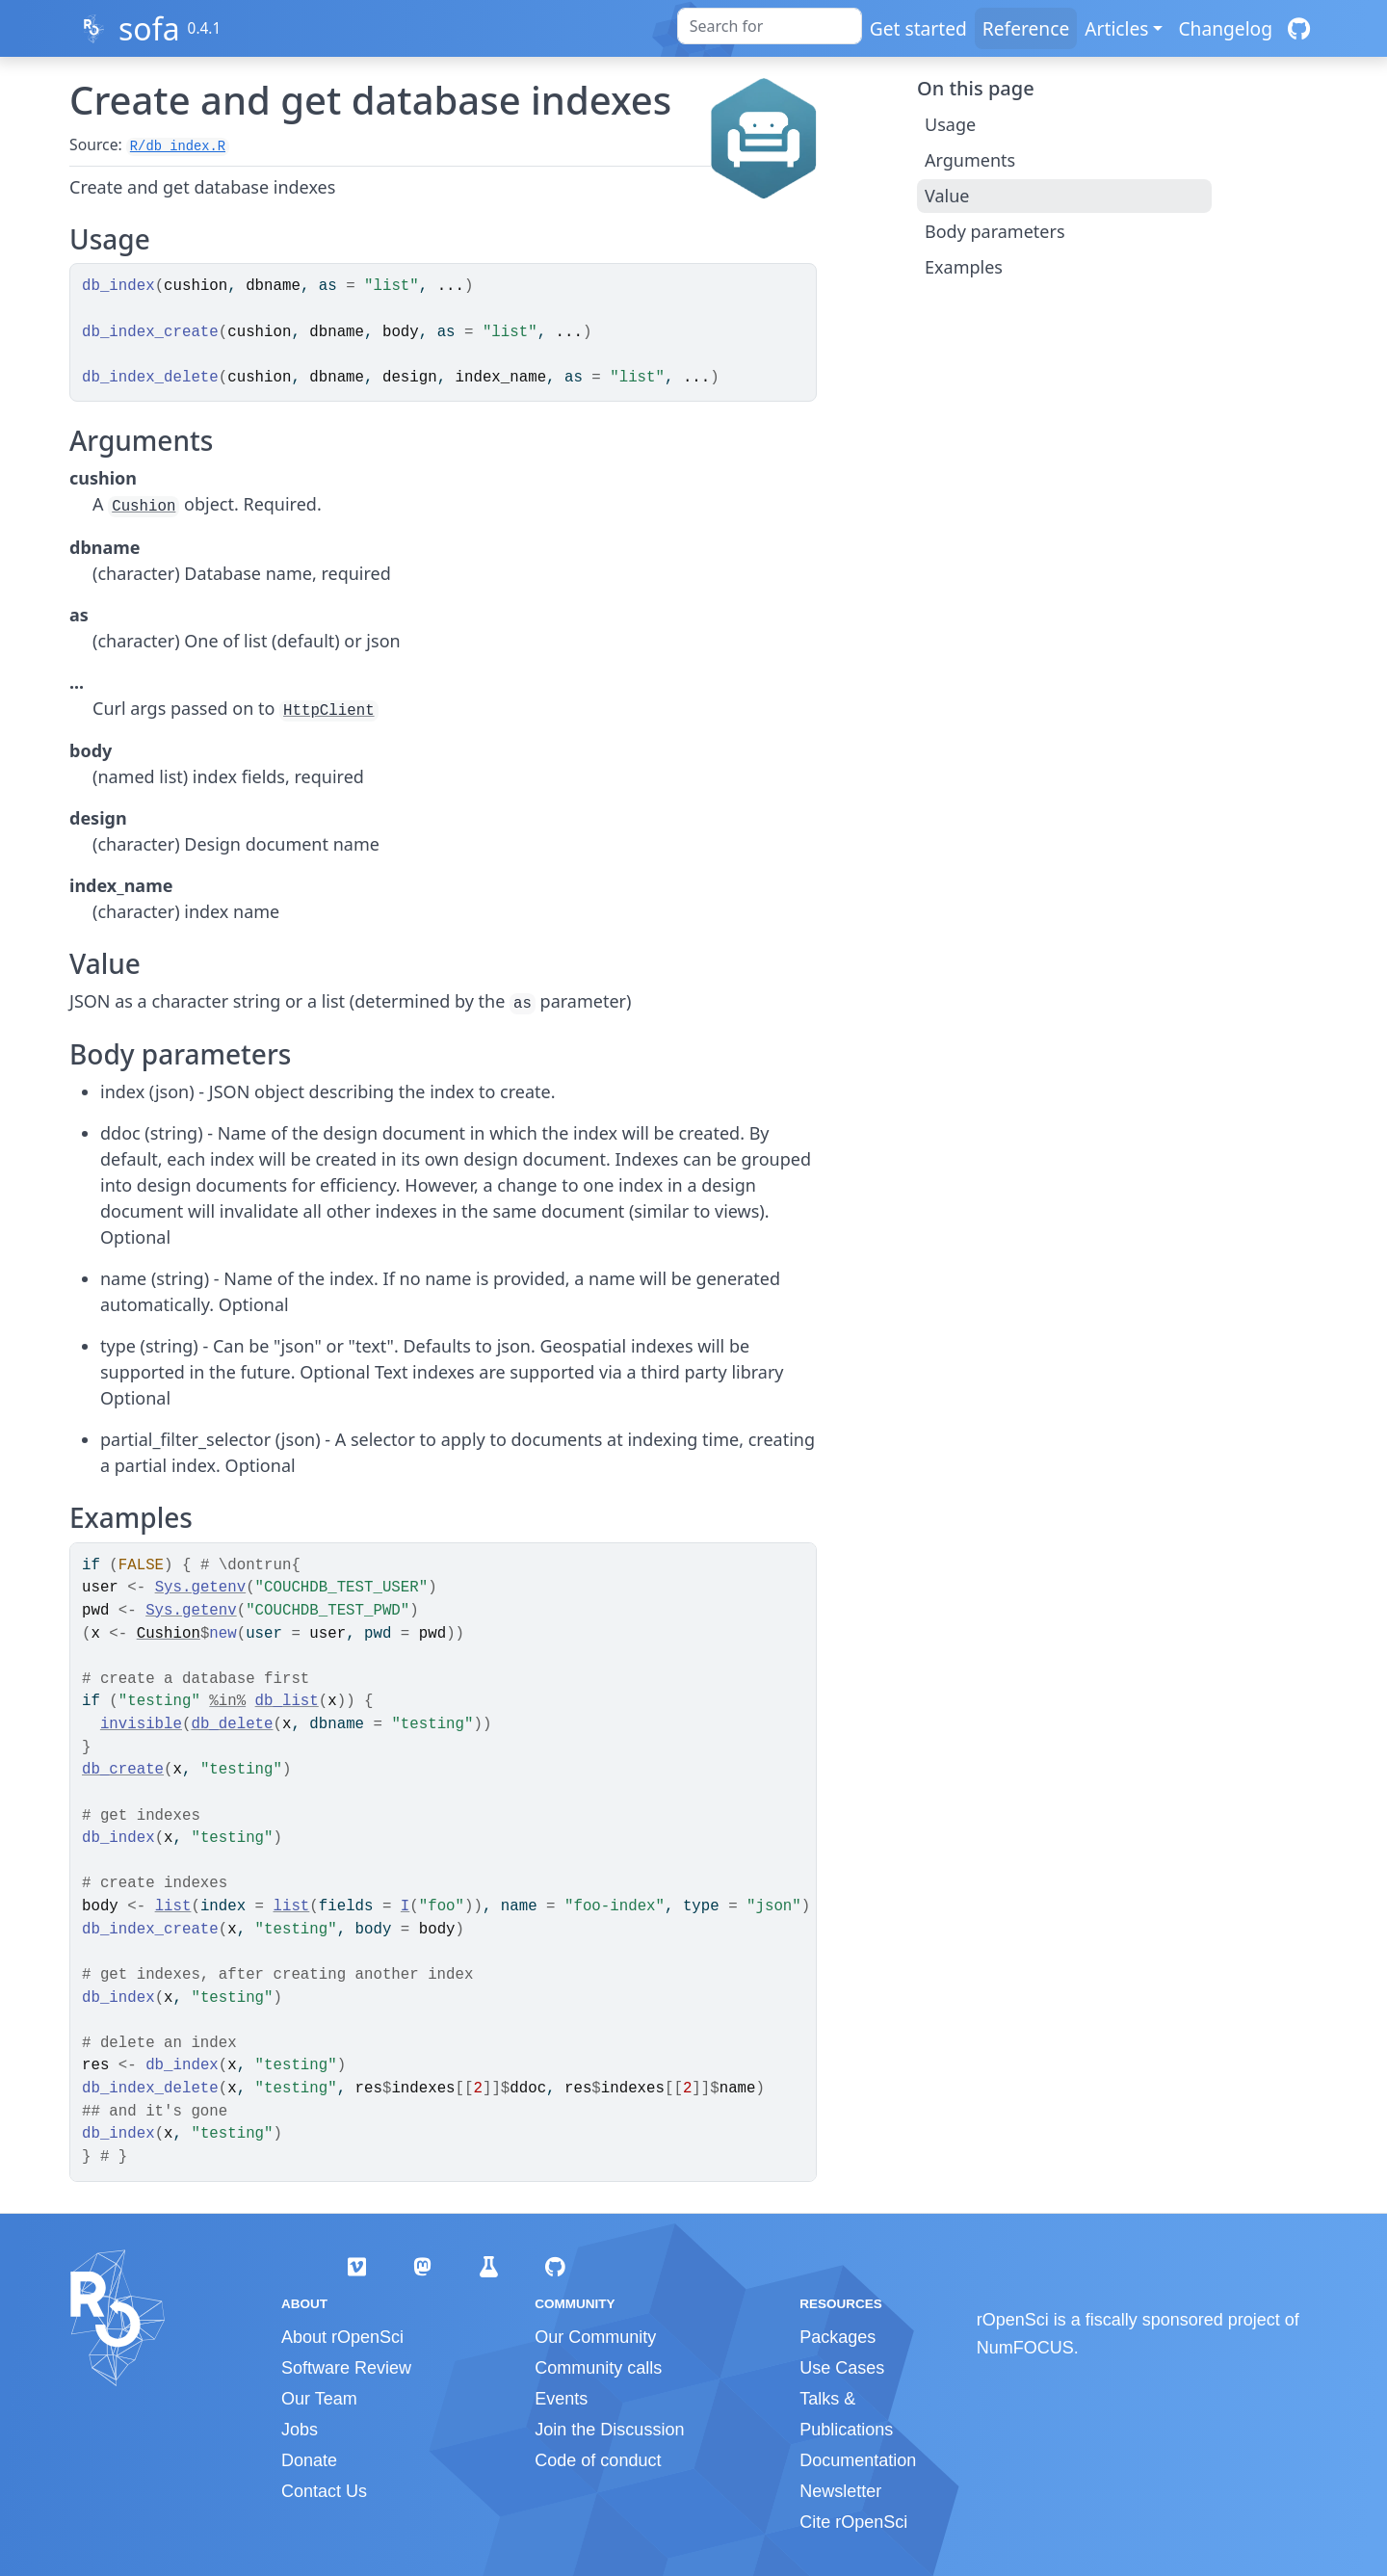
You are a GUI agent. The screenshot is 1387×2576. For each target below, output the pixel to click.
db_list (287, 1701)
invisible (141, 1724)
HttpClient (329, 711)
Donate (309, 2460)
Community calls (598, 2368)
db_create (123, 1769)
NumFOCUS (1025, 2347)
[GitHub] (1299, 28)
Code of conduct (598, 2460)
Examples (964, 266)
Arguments (970, 159)
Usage (950, 124)
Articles (1116, 28)
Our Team (319, 2398)
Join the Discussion (609, 2429)
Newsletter (840, 2491)
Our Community (595, 2337)
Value (947, 195)
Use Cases (841, 2368)
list (173, 1906)
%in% (227, 1701)
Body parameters (995, 231)
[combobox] (769, 26)
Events (561, 2398)
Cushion (143, 506)
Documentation (857, 2460)
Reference (1025, 28)
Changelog (1225, 28)
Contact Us (324, 2491)
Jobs (299, 2429)
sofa (149, 28)
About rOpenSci (342, 2337)
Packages (837, 2337)
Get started (918, 28)
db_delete (232, 1724)
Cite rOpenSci (853, 2522)
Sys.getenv (201, 1587)
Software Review (346, 2368)
